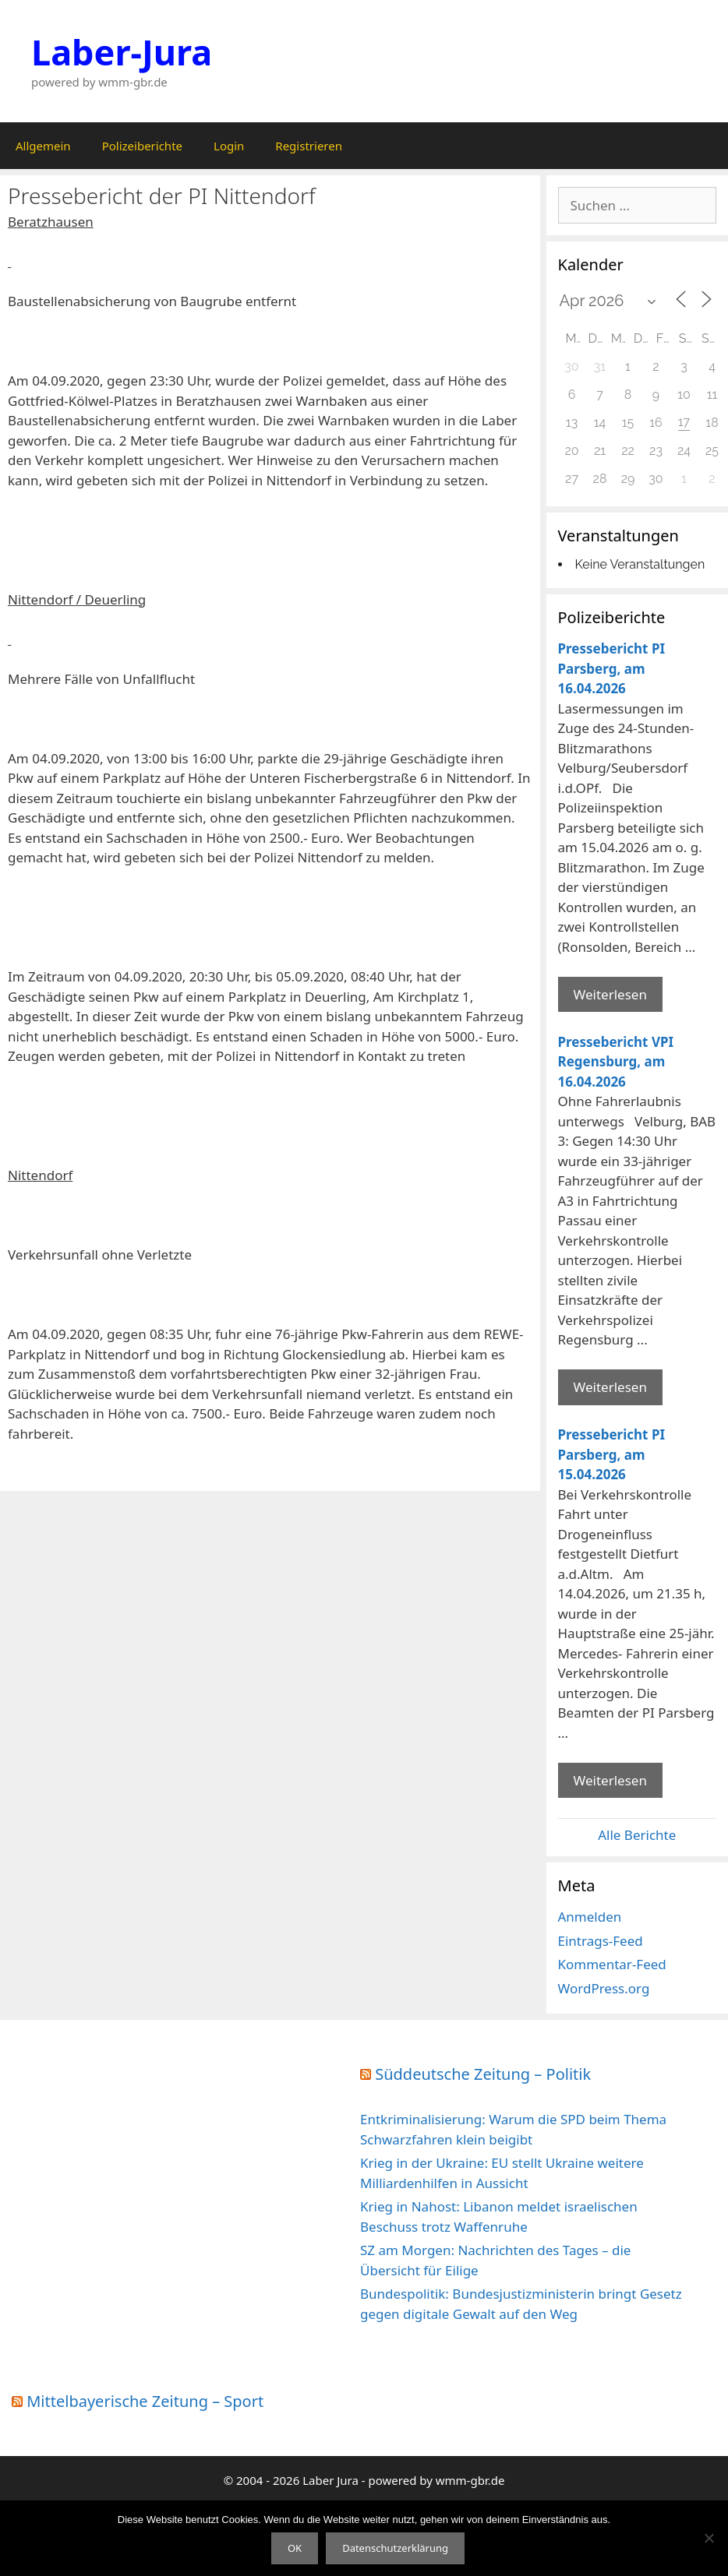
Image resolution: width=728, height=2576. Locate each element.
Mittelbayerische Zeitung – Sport (145, 2401)
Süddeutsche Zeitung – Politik (483, 2073)
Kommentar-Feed (612, 1964)
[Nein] (708, 2538)
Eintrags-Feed (600, 1941)
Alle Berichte (637, 1835)
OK (295, 2548)
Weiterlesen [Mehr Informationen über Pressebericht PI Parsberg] (610, 994)
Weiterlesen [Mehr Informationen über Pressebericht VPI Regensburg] (610, 1387)
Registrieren (308, 145)
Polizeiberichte (142, 145)
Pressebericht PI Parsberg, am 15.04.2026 (612, 1454)
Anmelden (590, 1917)
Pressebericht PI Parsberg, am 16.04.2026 (612, 668)
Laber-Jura (121, 52)
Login (229, 145)
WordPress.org (604, 1988)
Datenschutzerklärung (395, 2548)
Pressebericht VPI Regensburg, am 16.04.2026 (616, 1062)
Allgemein (43, 145)
